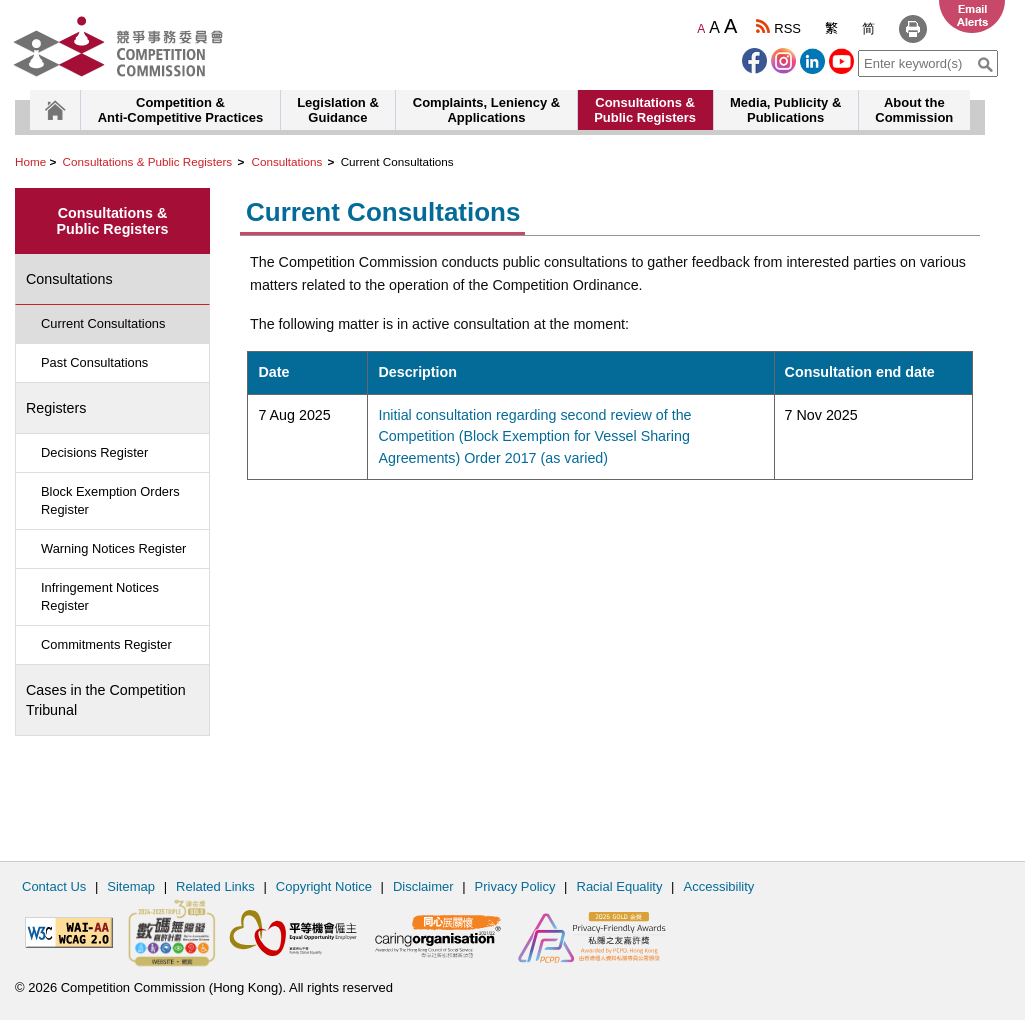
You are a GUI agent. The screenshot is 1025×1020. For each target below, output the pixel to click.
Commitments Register (106, 644)
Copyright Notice (324, 886)
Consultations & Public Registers (148, 161)
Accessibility (719, 886)
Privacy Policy (515, 886)
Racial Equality (620, 886)
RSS (778, 28)
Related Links (215, 886)
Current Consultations (103, 323)
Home (30, 161)
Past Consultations (94, 362)
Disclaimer (423, 886)
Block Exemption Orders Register (110, 500)
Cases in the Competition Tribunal (106, 700)
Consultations (286, 161)
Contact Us (54, 886)
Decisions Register (94, 452)
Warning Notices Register (113, 548)
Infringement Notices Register (100, 596)
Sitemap (131, 886)
